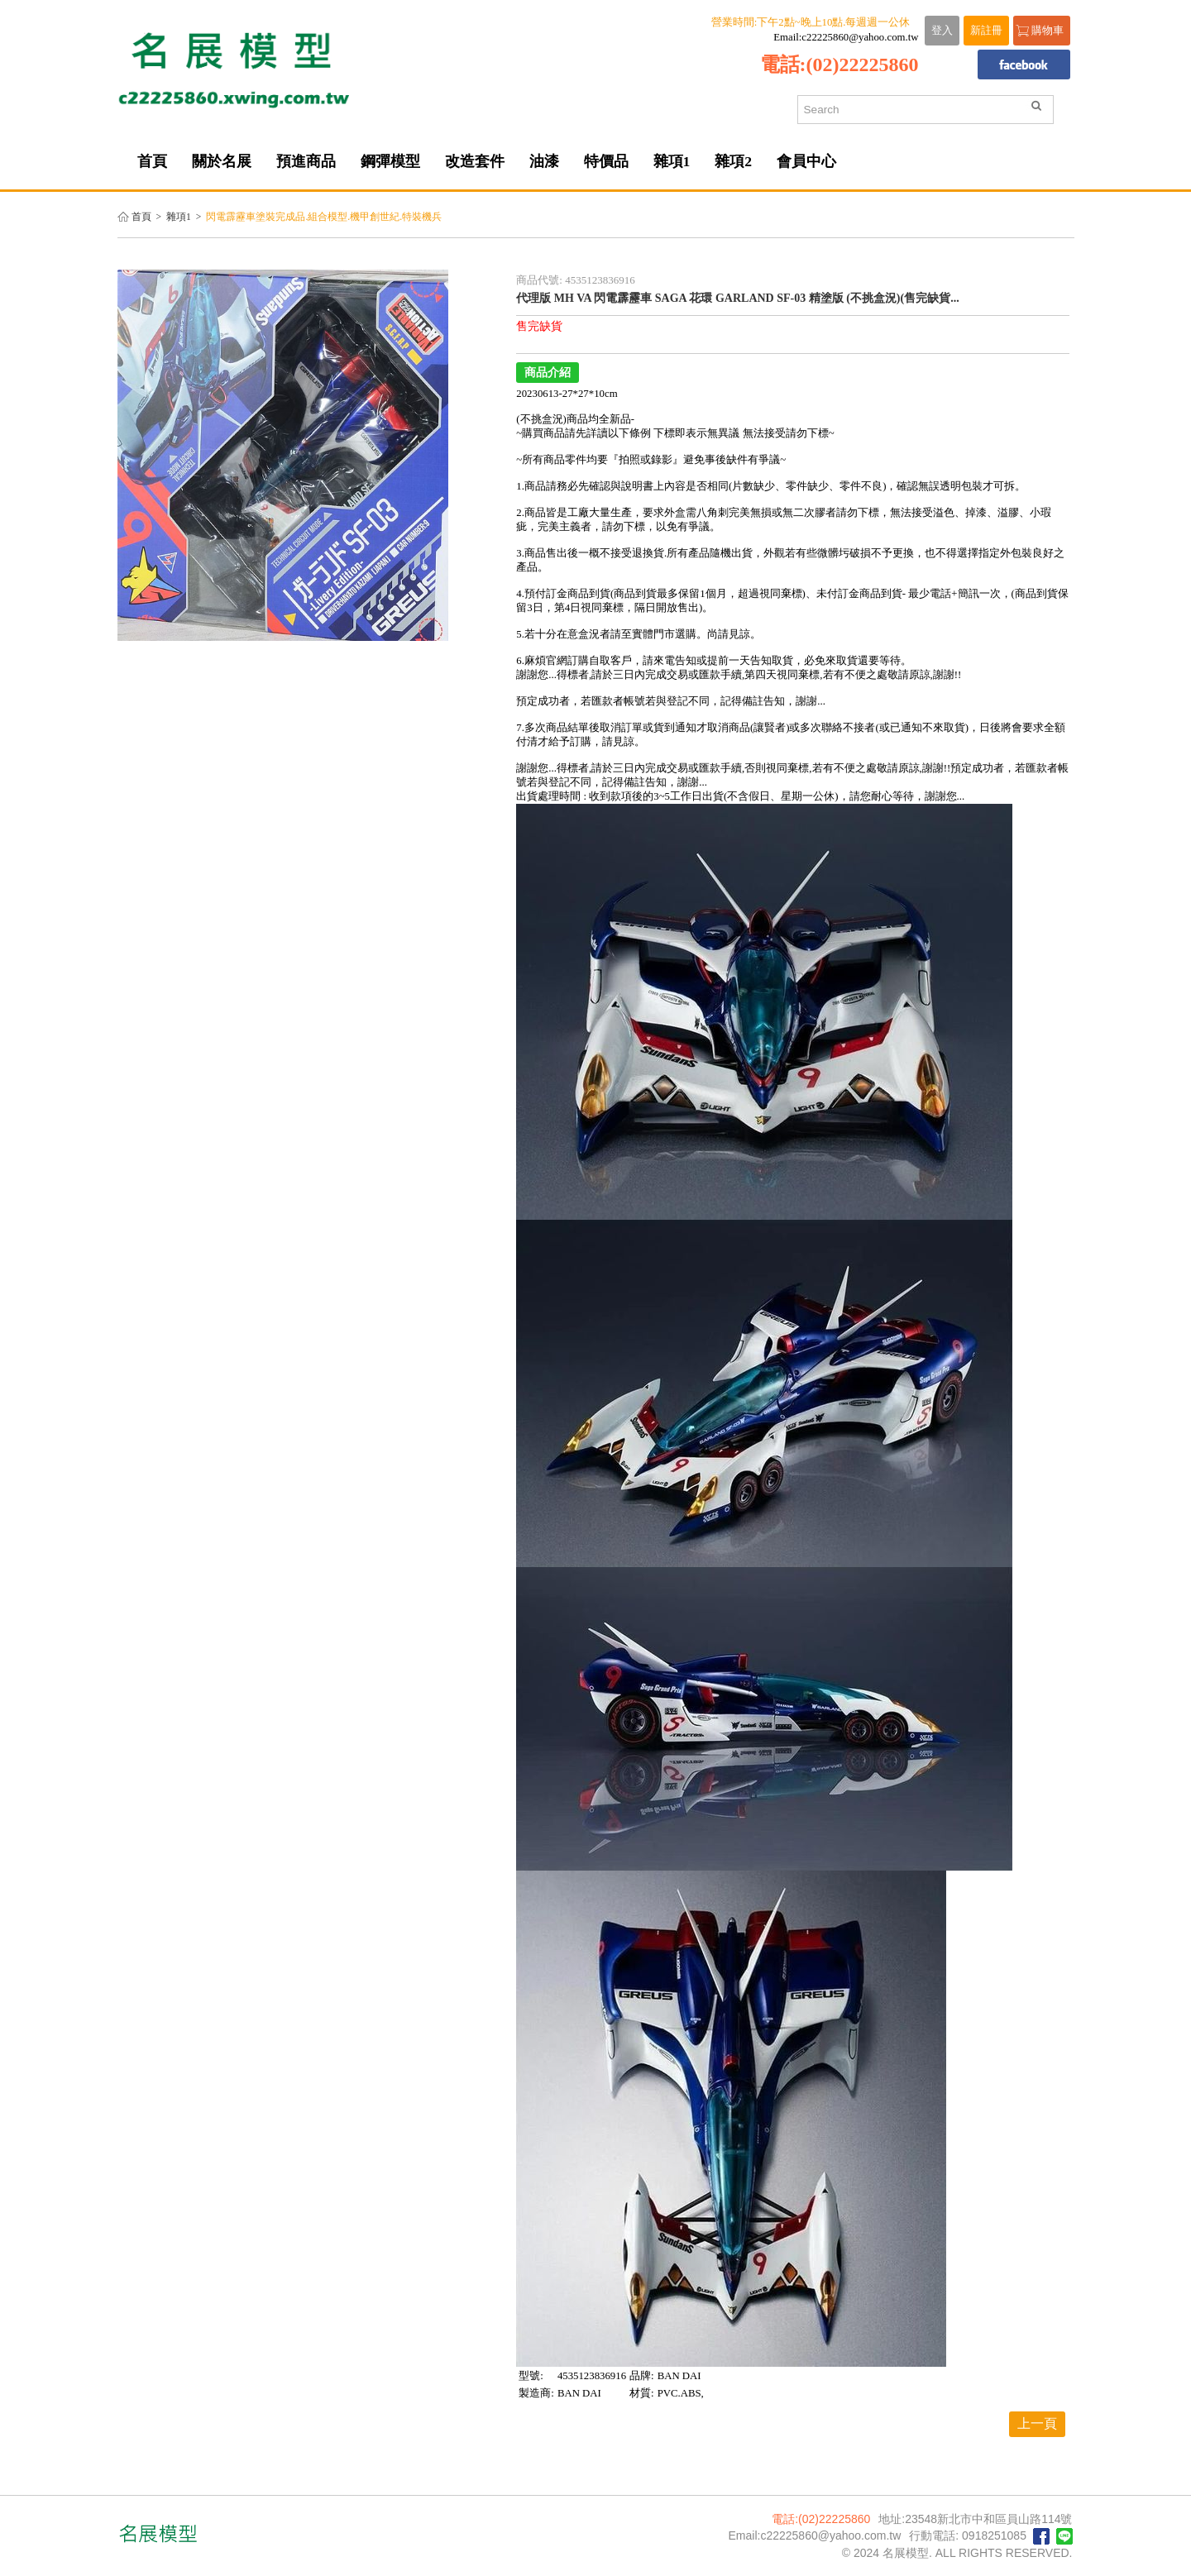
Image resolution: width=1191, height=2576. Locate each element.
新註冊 (986, 30)
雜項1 (178, 217)
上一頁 (1037, 2423)
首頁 (141, 217)
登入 (942, 30)
